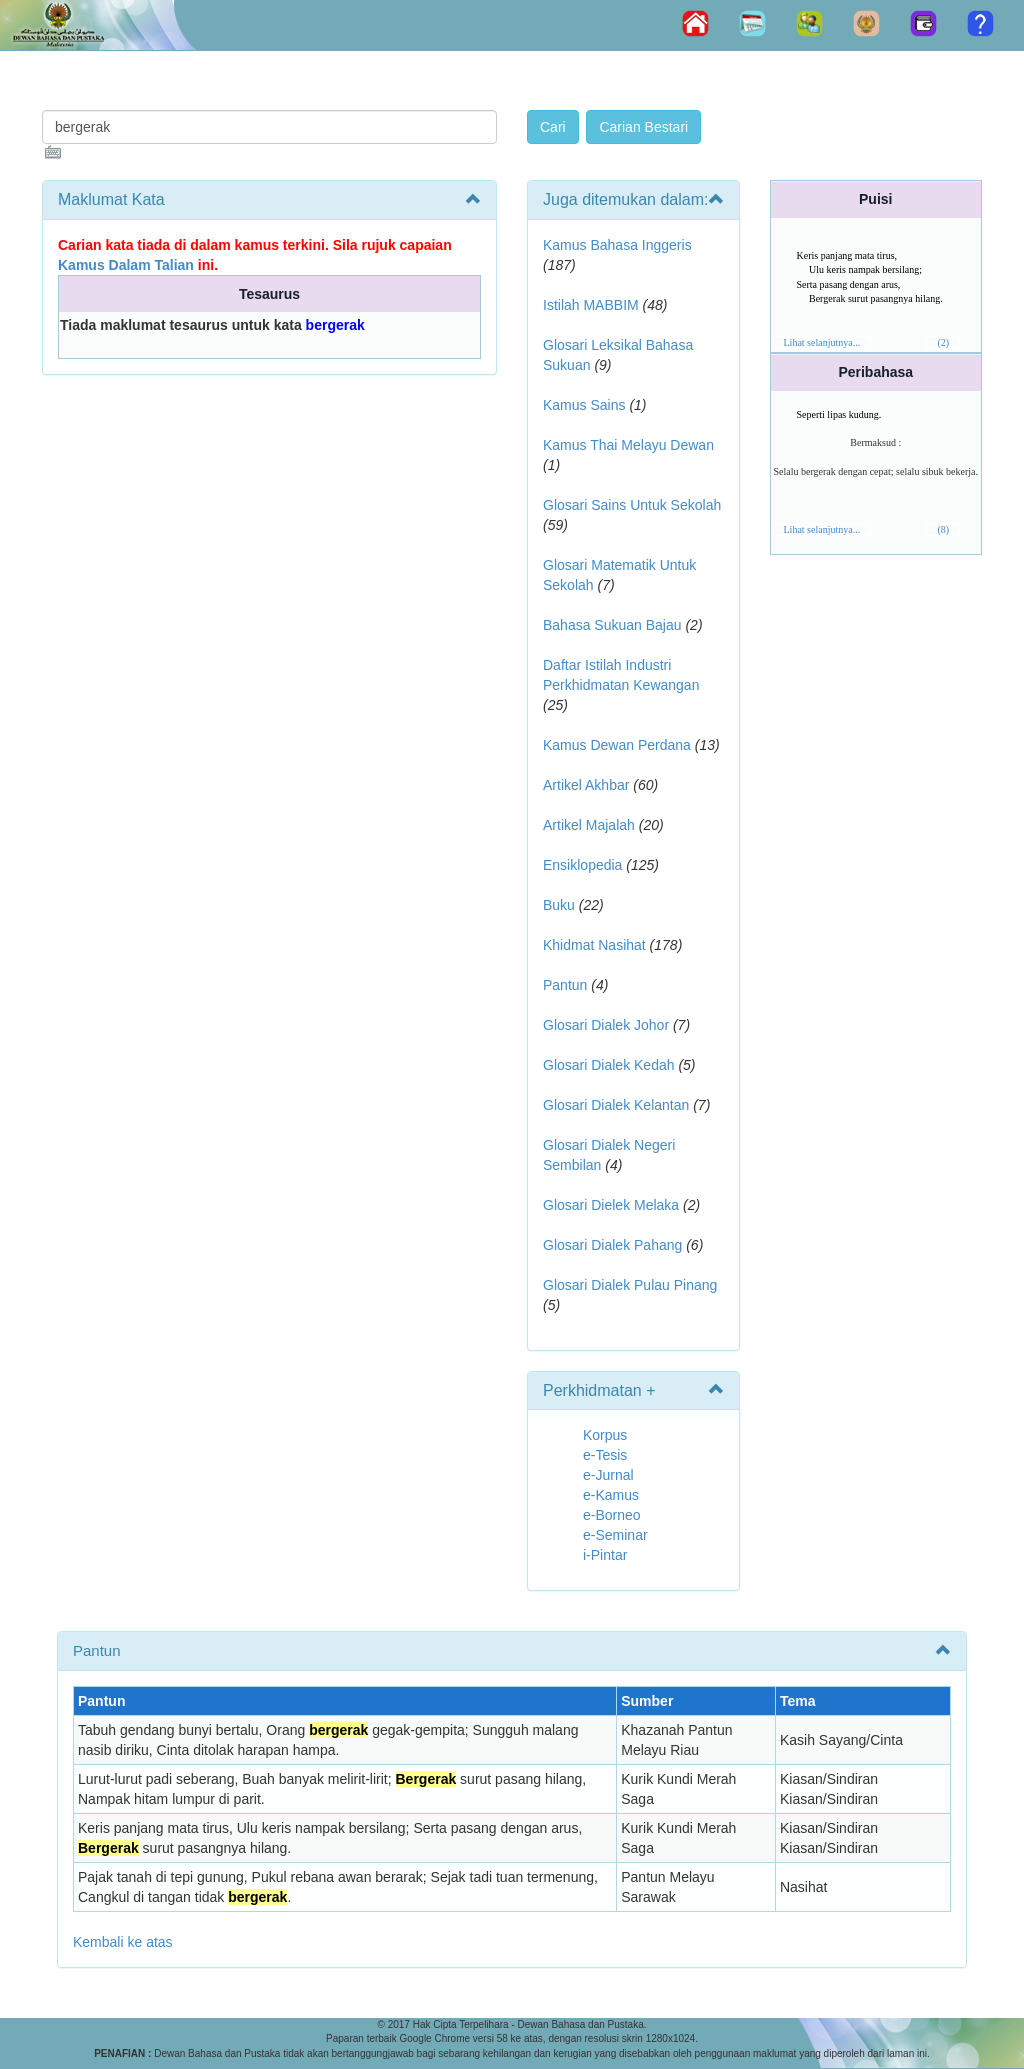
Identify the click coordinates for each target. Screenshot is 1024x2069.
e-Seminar (615, 1535)
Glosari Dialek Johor (606, 1025)
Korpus (605, 1435)
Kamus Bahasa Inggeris (617, 245)
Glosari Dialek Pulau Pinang (630, 1285)
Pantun (565, 985)
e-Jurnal (608, 1475)
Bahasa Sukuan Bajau (612, 625)
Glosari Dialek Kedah (609, 1065)
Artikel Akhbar (586, 785)
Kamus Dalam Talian (126, 265)
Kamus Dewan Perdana (617, 745)
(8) (943, 529)
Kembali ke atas (123, 1942)
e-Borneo (612, 1515)
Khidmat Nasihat (594, 945)
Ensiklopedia (582, 865)
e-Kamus (611, 1495)
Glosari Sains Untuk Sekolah (632, 505)
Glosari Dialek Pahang (612, 1245)
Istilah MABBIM (591, 305)
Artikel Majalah (589, 825)
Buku (559, 905)
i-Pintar (605, 1555)
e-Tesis (605, 1455)
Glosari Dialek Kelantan (616, 1105)
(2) (943, 342)
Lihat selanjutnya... (822, 342)
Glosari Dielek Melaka (611, 1205)
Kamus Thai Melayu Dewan (628, 445)
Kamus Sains (584, 405)
